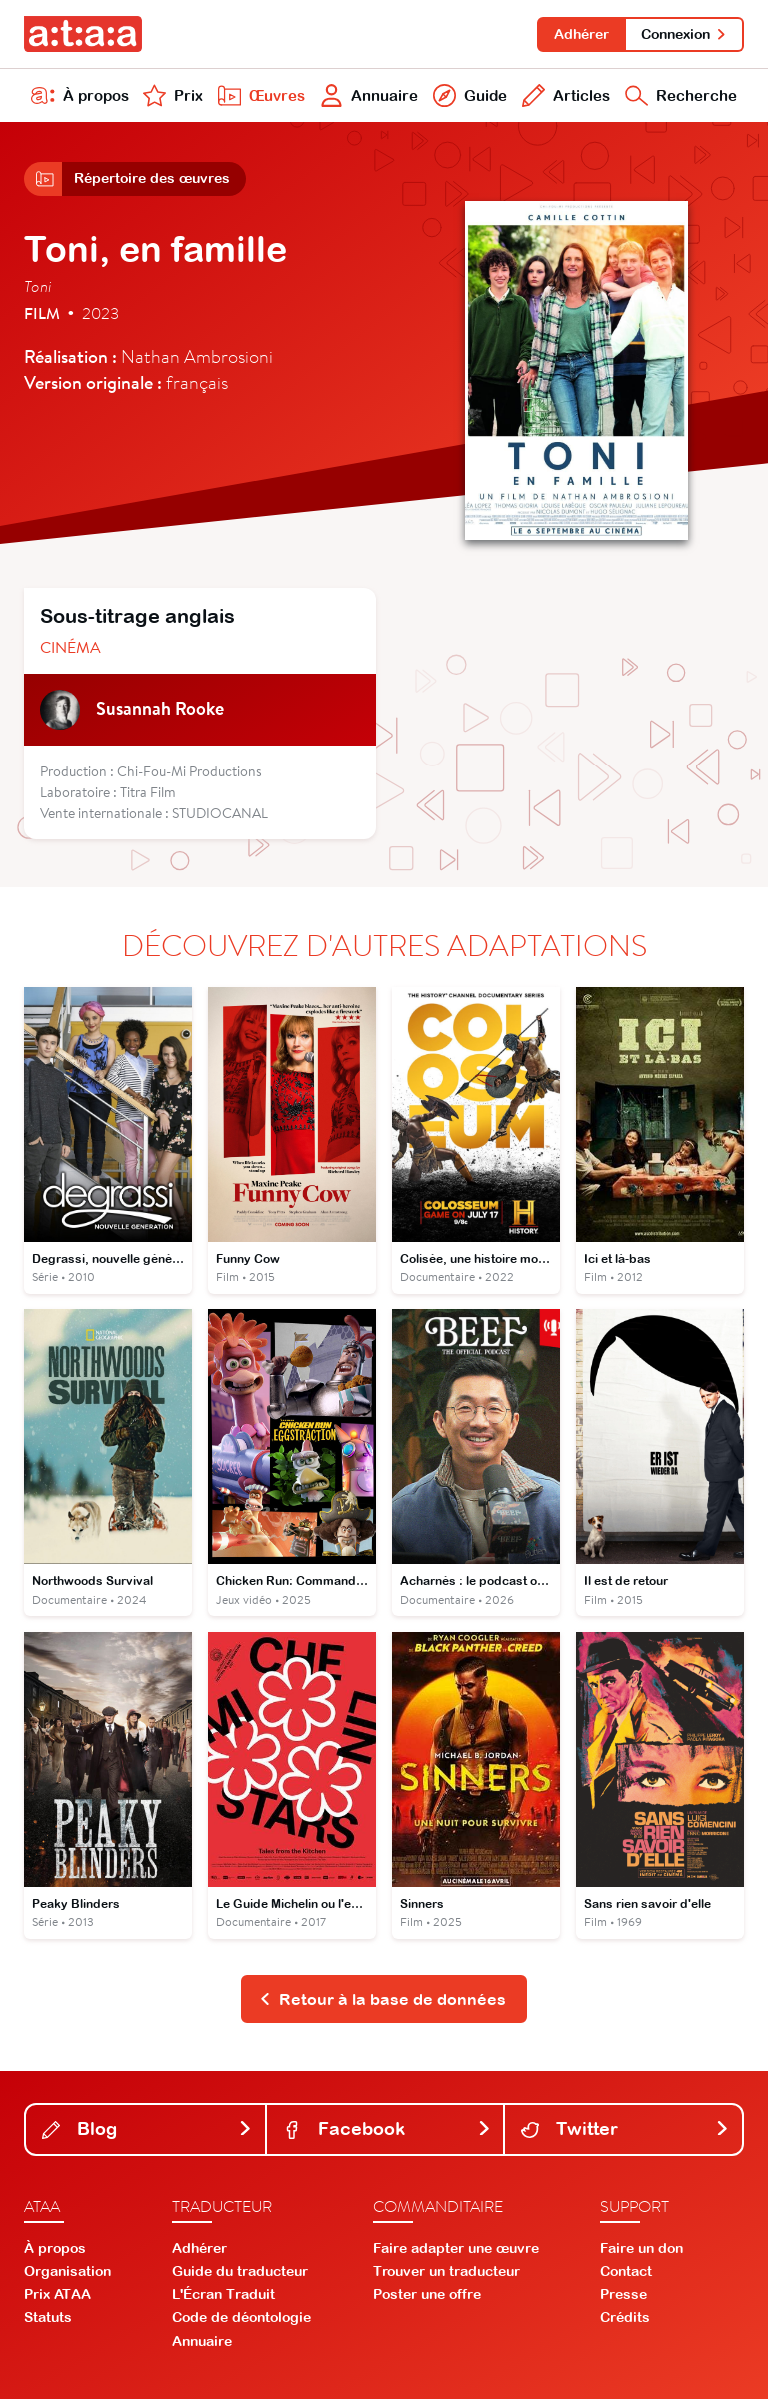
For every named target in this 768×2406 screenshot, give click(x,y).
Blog (147, 2135)
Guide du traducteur (240, 2278)
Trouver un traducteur (446, 2278)
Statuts (48, 2324)
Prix (172, 98)
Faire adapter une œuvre (456, 2254)
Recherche (679, 98)
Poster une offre (427, 2301)
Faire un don (641, 2254)
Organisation (67, 2278)
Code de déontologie (241, 2324)
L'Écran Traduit (223, 2301)
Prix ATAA (57, 2301)
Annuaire (367, 98)
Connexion (683, 34)
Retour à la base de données (382, 2005)
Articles (563, 98)
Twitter (625, 2135)
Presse (623, 2301)
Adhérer (578, 34)
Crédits (625, 2324)
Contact (626, 2278)
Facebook (387, 2135)
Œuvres (259, 98)
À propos (80, 98)
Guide (467, 98)
